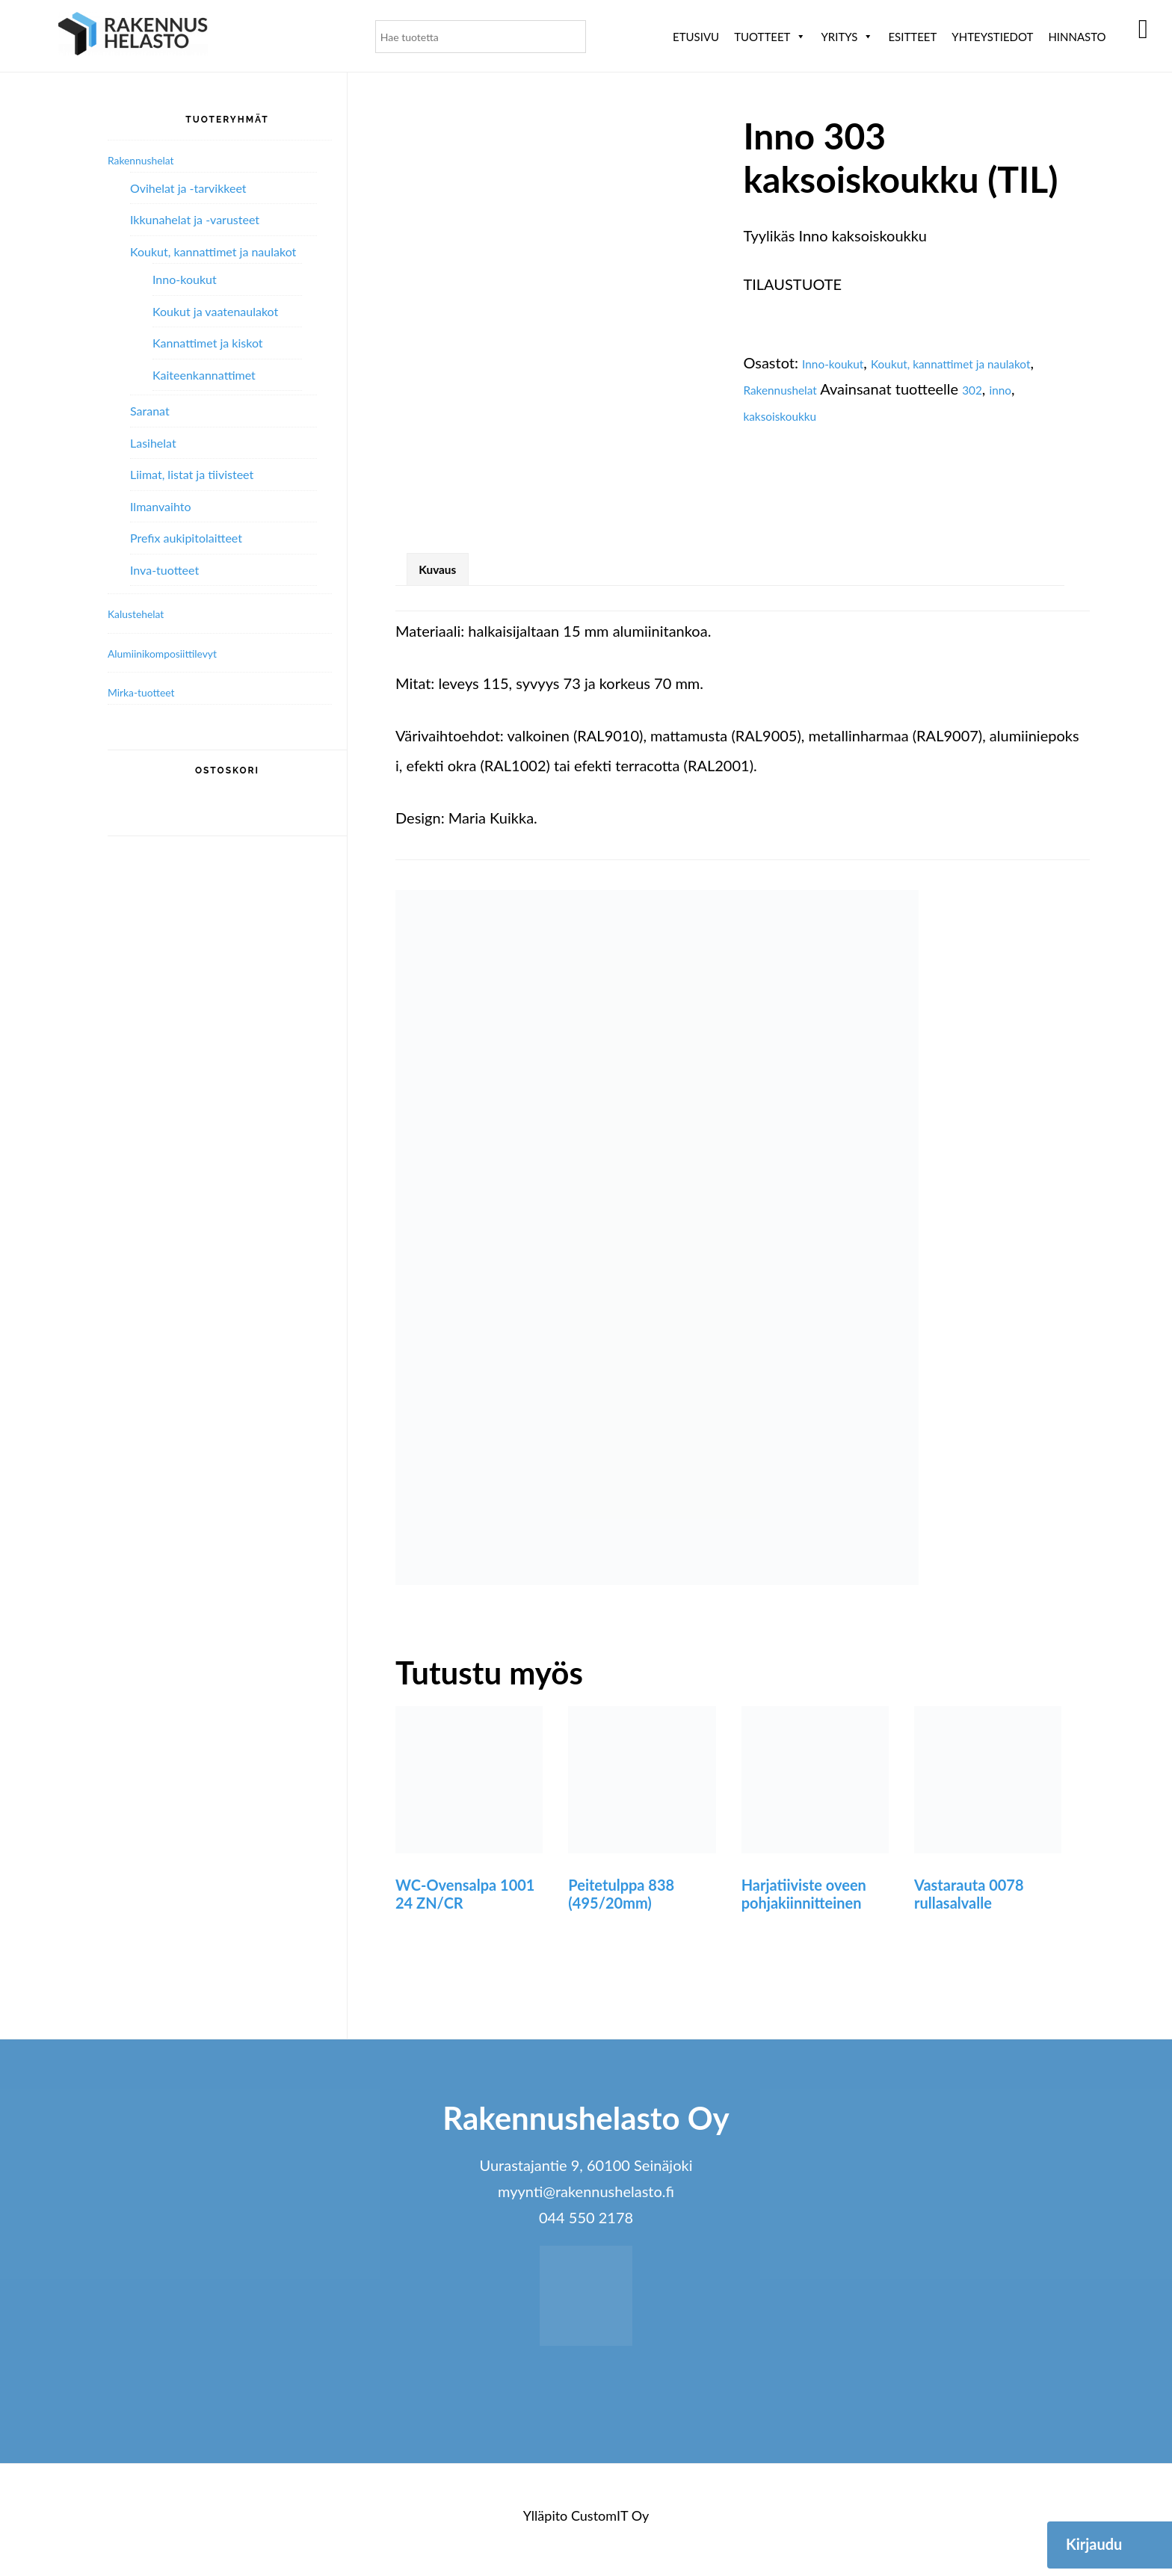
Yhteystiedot (992, 36)
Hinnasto (1076, 36)
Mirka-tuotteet (151, 691)
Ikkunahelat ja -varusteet (194, 219)
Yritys (847, 36)
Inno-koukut (842, 362)
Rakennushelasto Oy (133, 35)
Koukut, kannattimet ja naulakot (213, 251)
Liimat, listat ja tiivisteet (191, 474)
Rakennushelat (854, 389)
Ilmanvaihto (160, 506)
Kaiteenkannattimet (204, 375)
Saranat (150, 411)
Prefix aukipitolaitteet (186, 538)
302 (756, 415)
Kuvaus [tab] (446, 574)
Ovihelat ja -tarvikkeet (188, 188)
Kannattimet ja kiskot (207, 343)
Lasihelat (153, 443)
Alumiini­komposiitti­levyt (179, 652)
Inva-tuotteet (164, 570)
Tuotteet (770, 36)
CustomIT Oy (610, 2524)
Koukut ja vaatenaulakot (215, 311)
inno (791, 415)
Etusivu (696, 36)
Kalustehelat (144, 613)
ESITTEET (912, 36)
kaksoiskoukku (859, 415)
